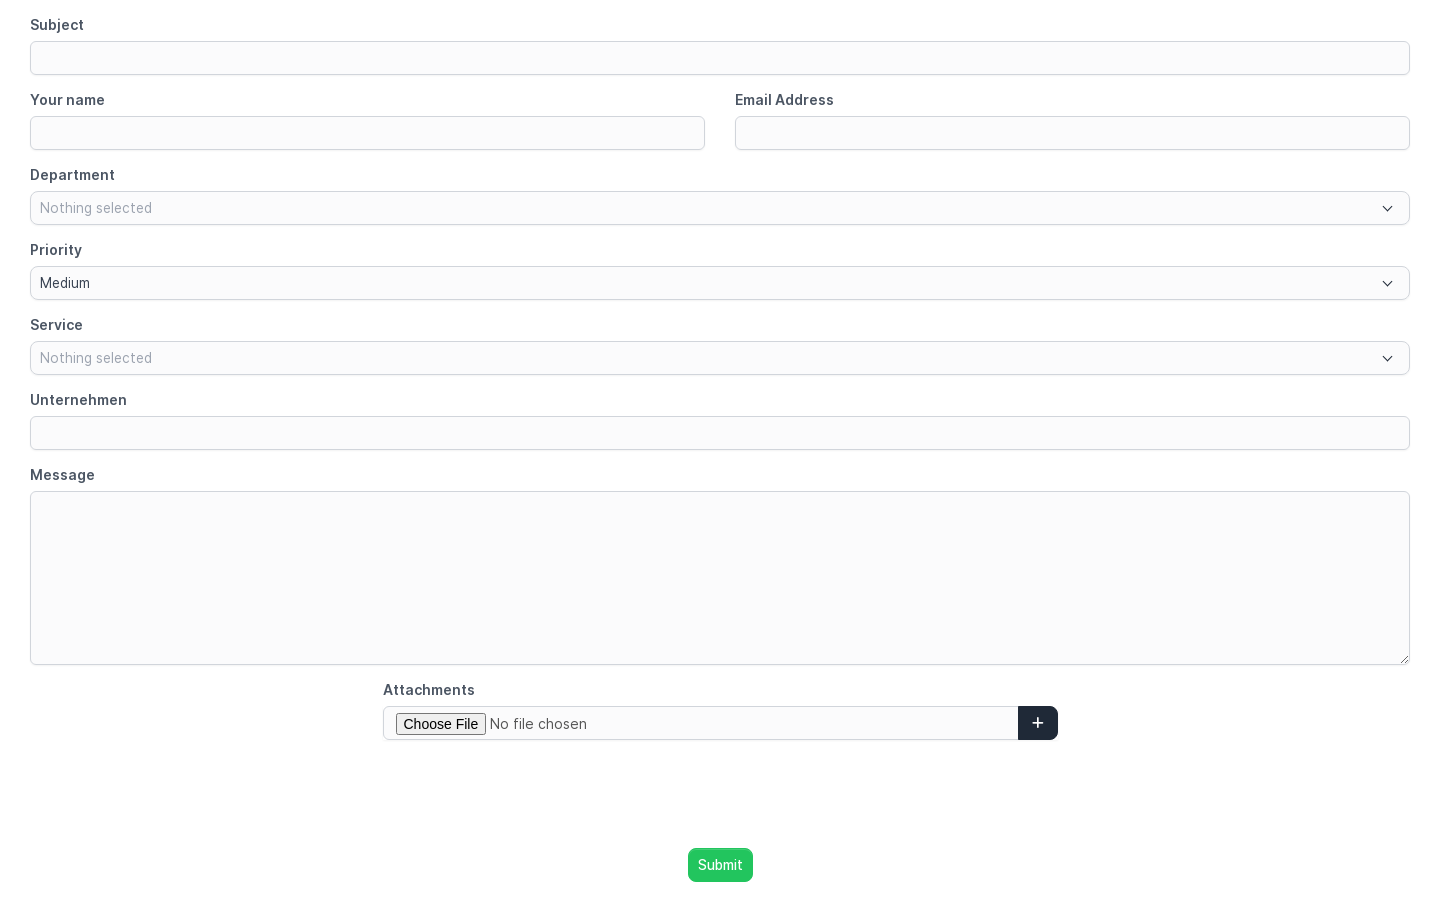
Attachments (429, 689)
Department (72, 174)
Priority (56, 249)
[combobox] (720, 208)
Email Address (784, 99)
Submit (720, 865)
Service (56, 324)
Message (62, 474)
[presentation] (720, 794)
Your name (67, 99)
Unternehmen (78, 399)
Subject (57, 24)
